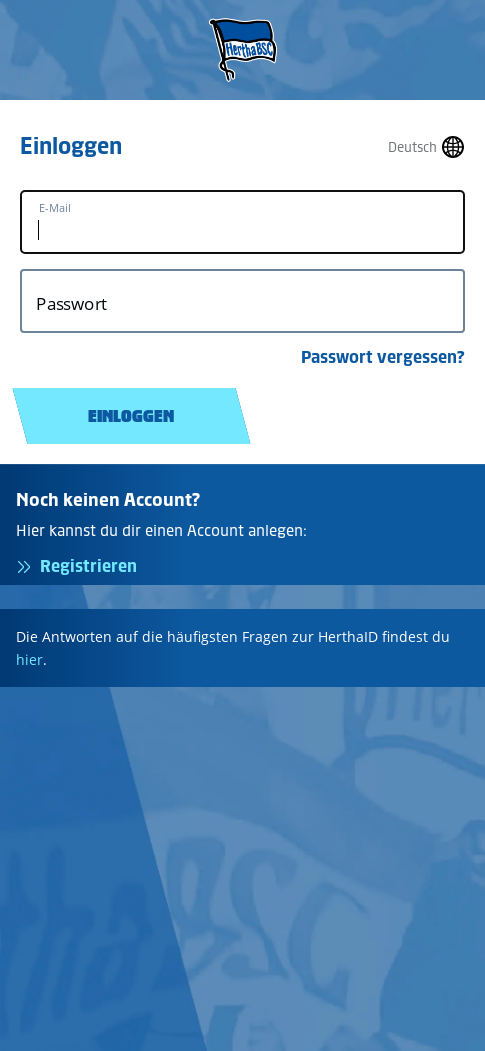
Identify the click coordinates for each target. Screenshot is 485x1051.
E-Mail (55, 208)
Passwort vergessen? (383, 357)
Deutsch (412, 147)
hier (29, 659)
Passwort (71, 303)
